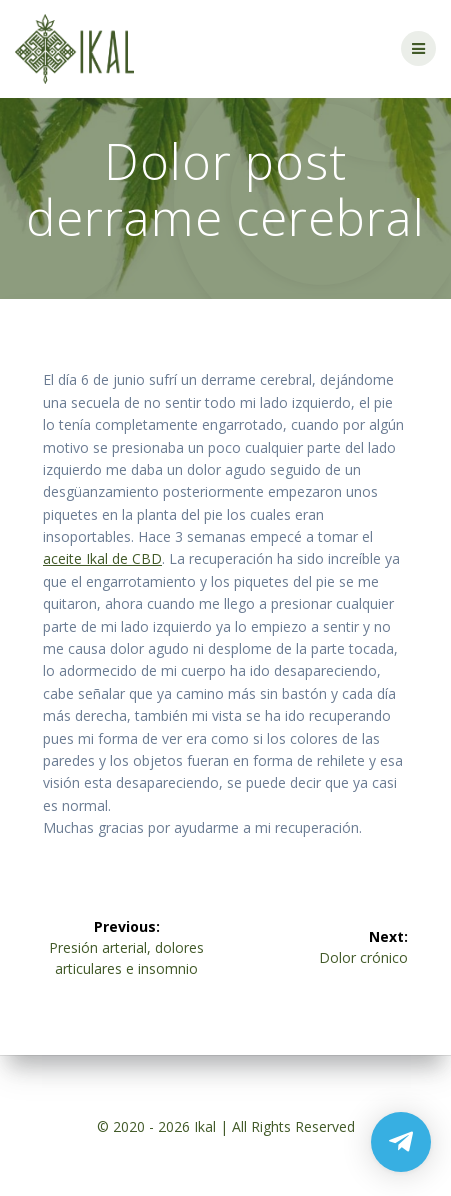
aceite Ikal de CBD (102, 558)
